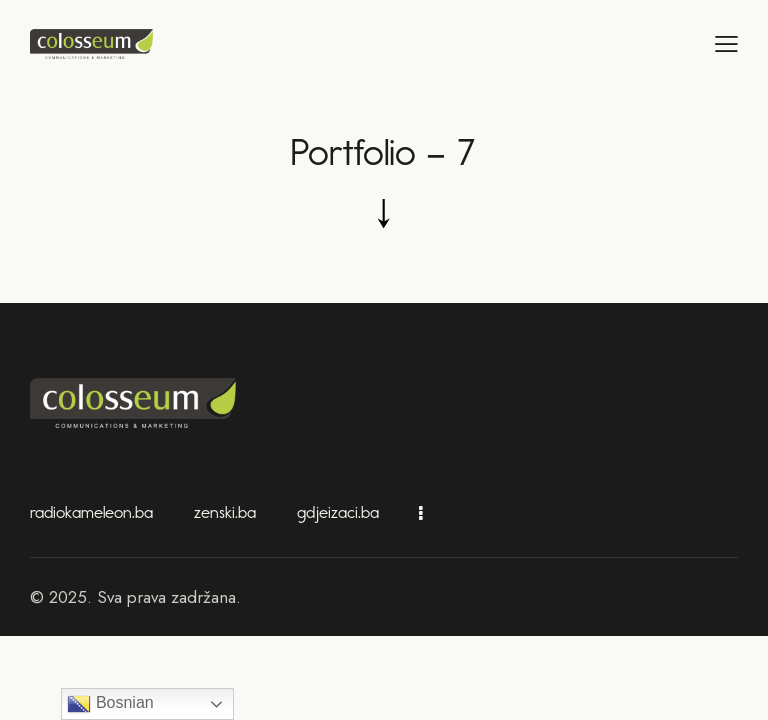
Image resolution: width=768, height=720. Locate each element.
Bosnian (110, 704)
